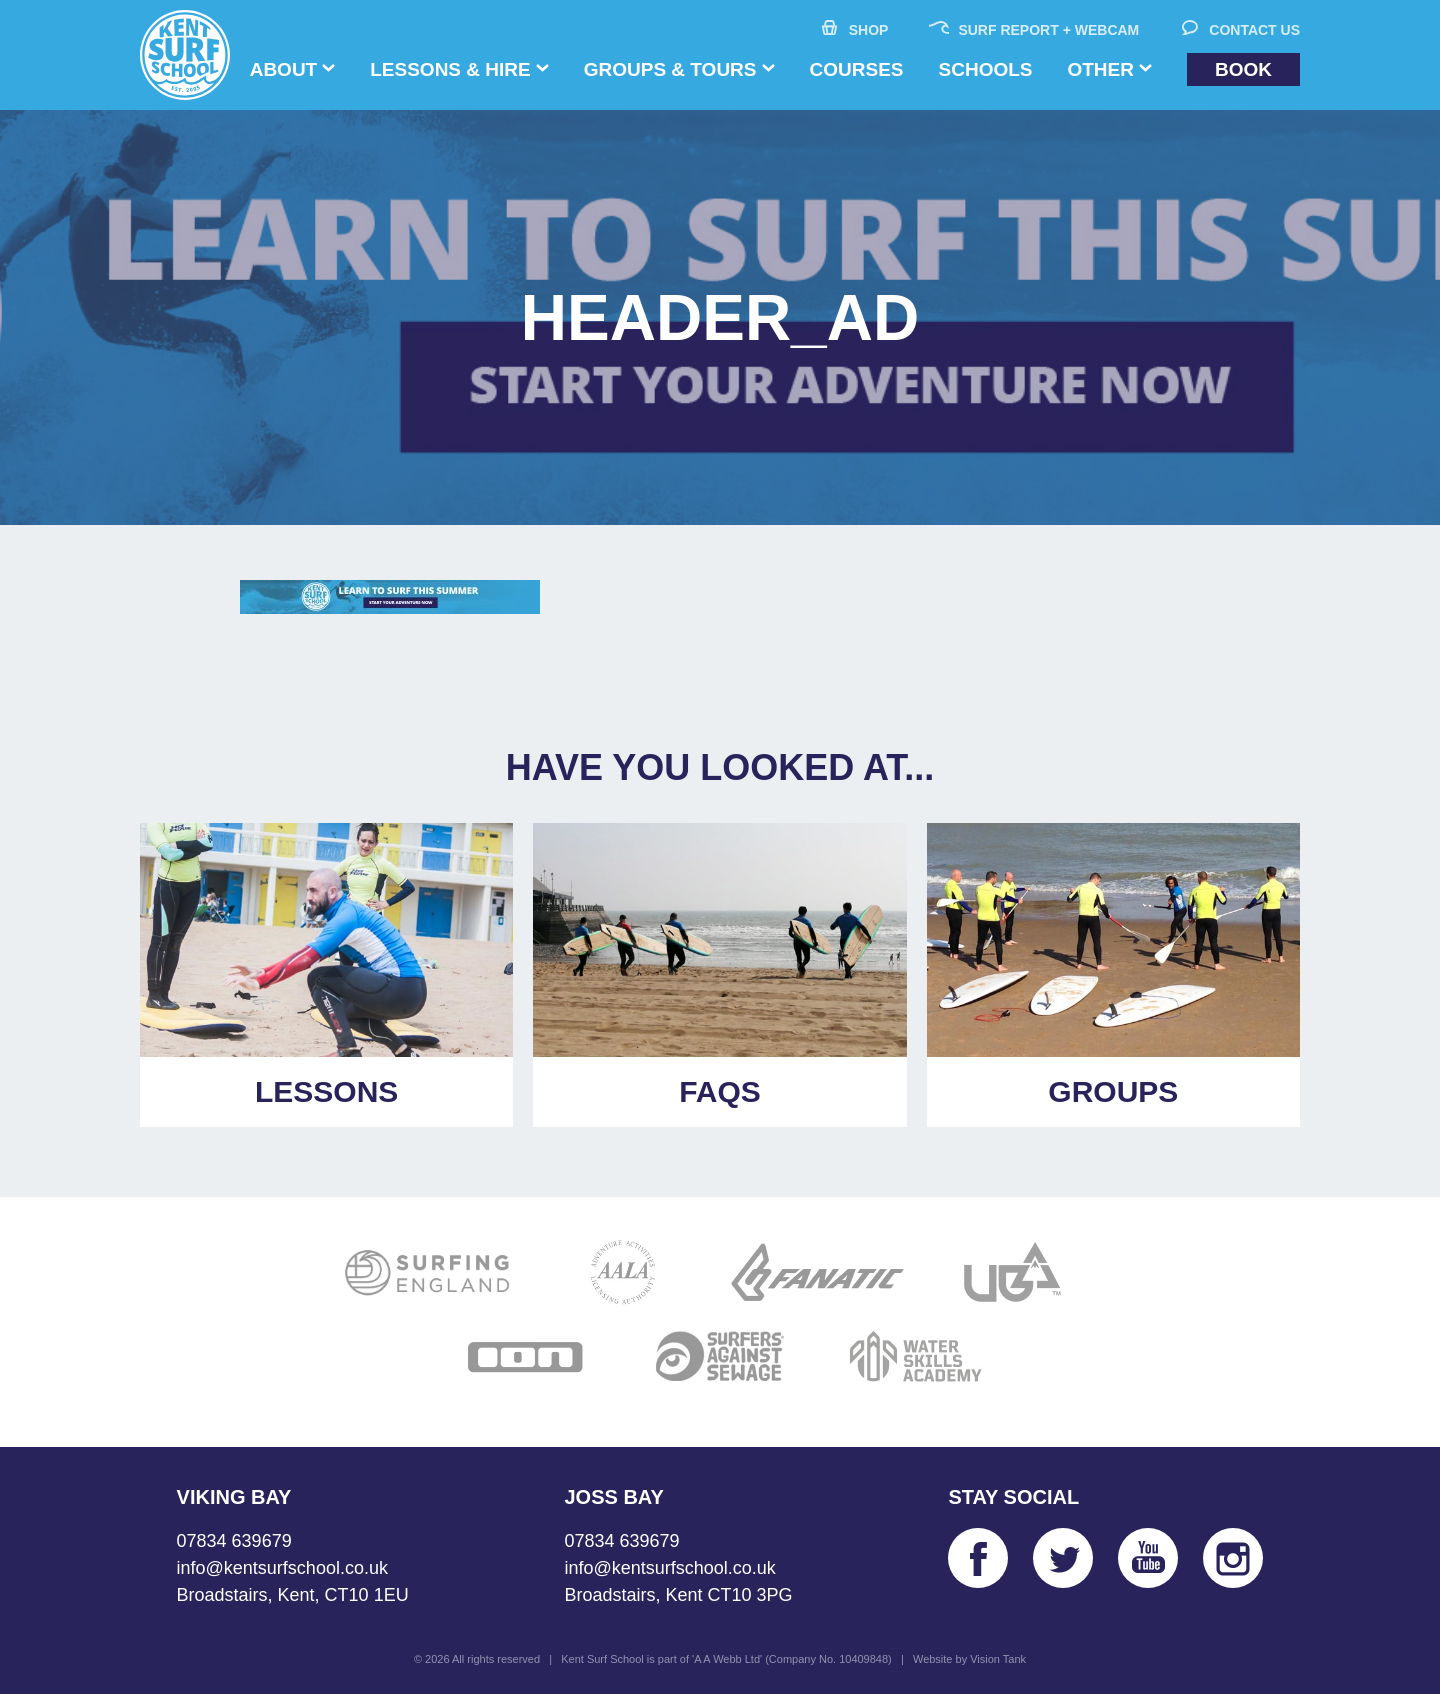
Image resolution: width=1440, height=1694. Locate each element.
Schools (986, 69)
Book (1243, 69)
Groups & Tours (670, 69)
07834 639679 (234, 1541)
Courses (857, 69)
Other (1100, 69)
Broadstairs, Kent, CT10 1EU (293, 1595)
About (284, 69)
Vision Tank (998, 1659)
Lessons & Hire (450, 69)
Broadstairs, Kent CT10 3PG (678, 1595)
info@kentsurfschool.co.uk (282, 1568)
